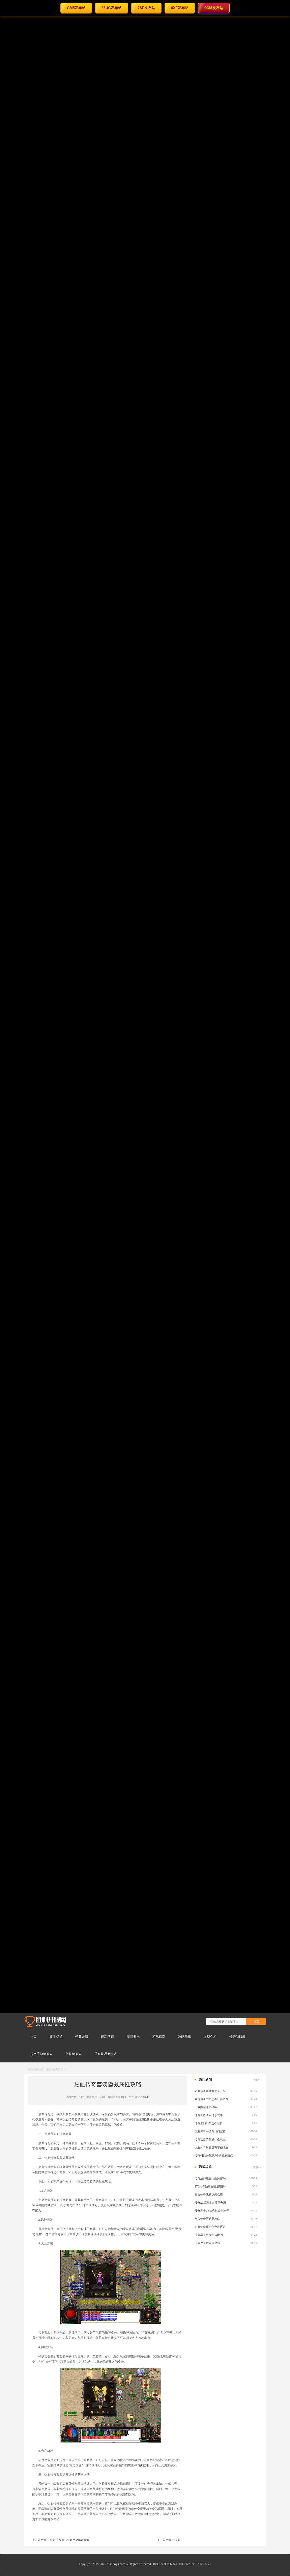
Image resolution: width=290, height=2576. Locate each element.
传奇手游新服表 (41, 2054)
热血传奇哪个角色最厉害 (210, 2227)
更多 (255, 2080)
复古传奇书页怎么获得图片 (211, 2099)
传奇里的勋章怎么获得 (209, 2123)
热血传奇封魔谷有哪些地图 (211, 2147)
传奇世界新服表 (105, 2054)
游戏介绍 (210, 2036)
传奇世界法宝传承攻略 (209, 2115)
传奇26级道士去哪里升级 (210, 2202)
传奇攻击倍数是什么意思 (210, 2139)
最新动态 (107, 2036)
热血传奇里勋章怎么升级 (210, 2091)
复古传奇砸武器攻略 (207, 2218)
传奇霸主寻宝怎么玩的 (209, 2235)
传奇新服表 (237, 2036)
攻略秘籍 (184, 2036)
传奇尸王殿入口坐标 (207, 2243)
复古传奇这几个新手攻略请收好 (69, 2540)
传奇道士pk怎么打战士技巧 (212, 2210)
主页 (33, 2036)
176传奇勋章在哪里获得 (210, 2186)
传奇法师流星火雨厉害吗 (210, 2178)
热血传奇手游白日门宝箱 (210, 2131)
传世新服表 (74, 2054)
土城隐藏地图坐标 (206, 2107)
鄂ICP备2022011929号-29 (195, 2564)
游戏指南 (158, 2036)
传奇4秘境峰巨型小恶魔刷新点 (214, 2155)
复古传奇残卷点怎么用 (209, 2194)
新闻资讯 (133, 2036)
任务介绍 (81, 2036)
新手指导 (56, 2036)
